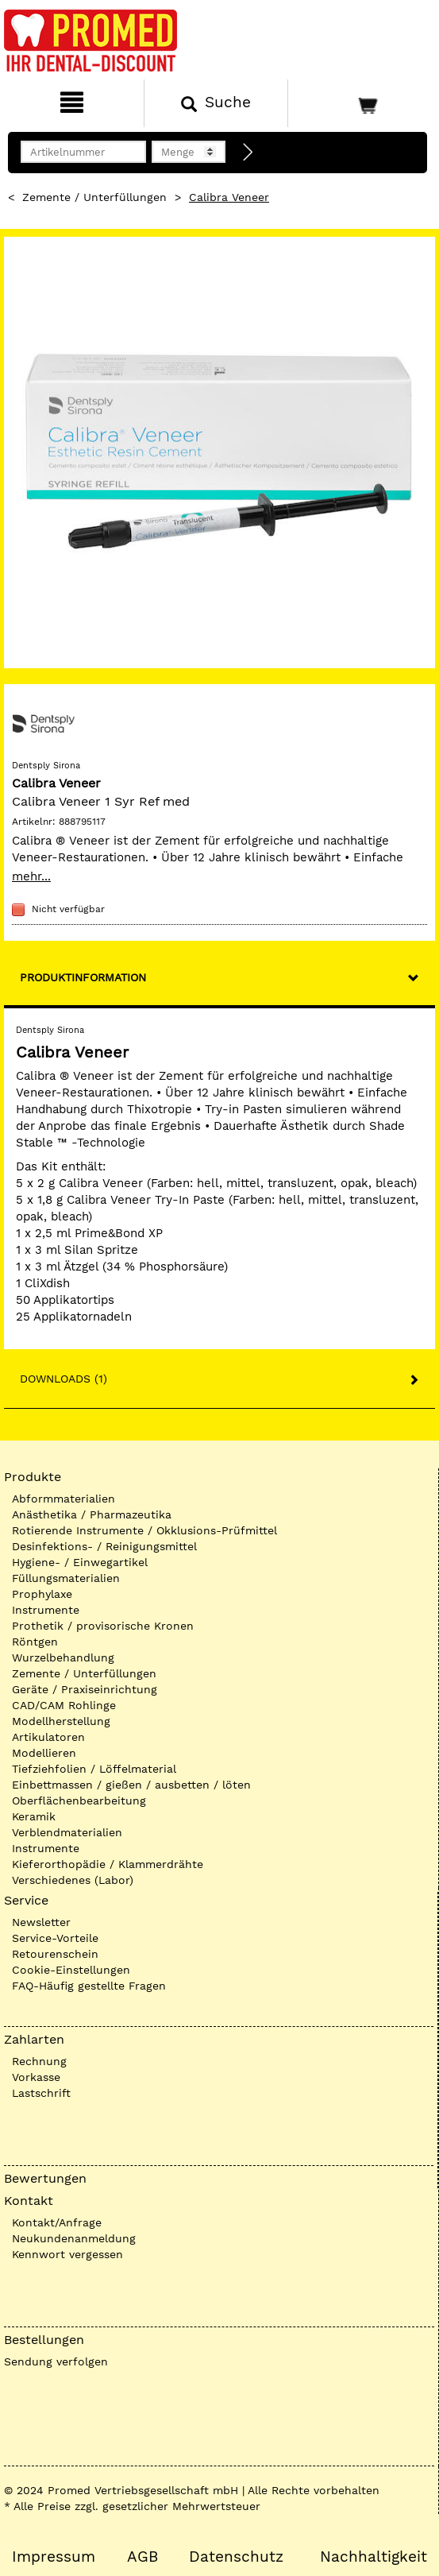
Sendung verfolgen (56, 2361)
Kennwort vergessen (67, 2254)
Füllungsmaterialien (66, 1578)
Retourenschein (55, 1953)
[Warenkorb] (361, 103)
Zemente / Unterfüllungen (94, 197)
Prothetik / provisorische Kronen (103, 1625)
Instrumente (45, 1609)
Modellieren (44, 1752)
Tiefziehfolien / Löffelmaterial (94, 1768)
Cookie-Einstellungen (71, 1969)
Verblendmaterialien (67, 1832)
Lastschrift (41, 2093)
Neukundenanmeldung (74, 2238)
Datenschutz (236, 2557)
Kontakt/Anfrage (57, 2222)
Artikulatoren (48, 1737)
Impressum (53, 2557)
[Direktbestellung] (248, 152)
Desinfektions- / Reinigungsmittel (104, 1546)
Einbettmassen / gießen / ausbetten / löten (131, 1784)
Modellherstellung (61, 1721)
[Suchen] (215, 103)
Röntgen (35, 1641)
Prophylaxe (42, 1594)
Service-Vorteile (55, 1938)
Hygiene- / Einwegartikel (80, 1562)
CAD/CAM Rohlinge (64, 1705)
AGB (142, 2557)
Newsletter (41, 1922)
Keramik (34, 1816)
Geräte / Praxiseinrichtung (84, 1689)
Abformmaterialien (63, 1498)
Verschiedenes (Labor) (72, 1880)
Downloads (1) (63, 1378)
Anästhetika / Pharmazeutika (91, 1514)
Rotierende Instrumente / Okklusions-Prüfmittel (144, 1530)
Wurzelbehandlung (63, 1657)
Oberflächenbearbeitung (79, 1800)
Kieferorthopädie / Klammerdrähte (107, 1864)
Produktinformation (83, 977)
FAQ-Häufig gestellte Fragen (89, 1985)
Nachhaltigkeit (373, 2557)
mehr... (31, 876)
